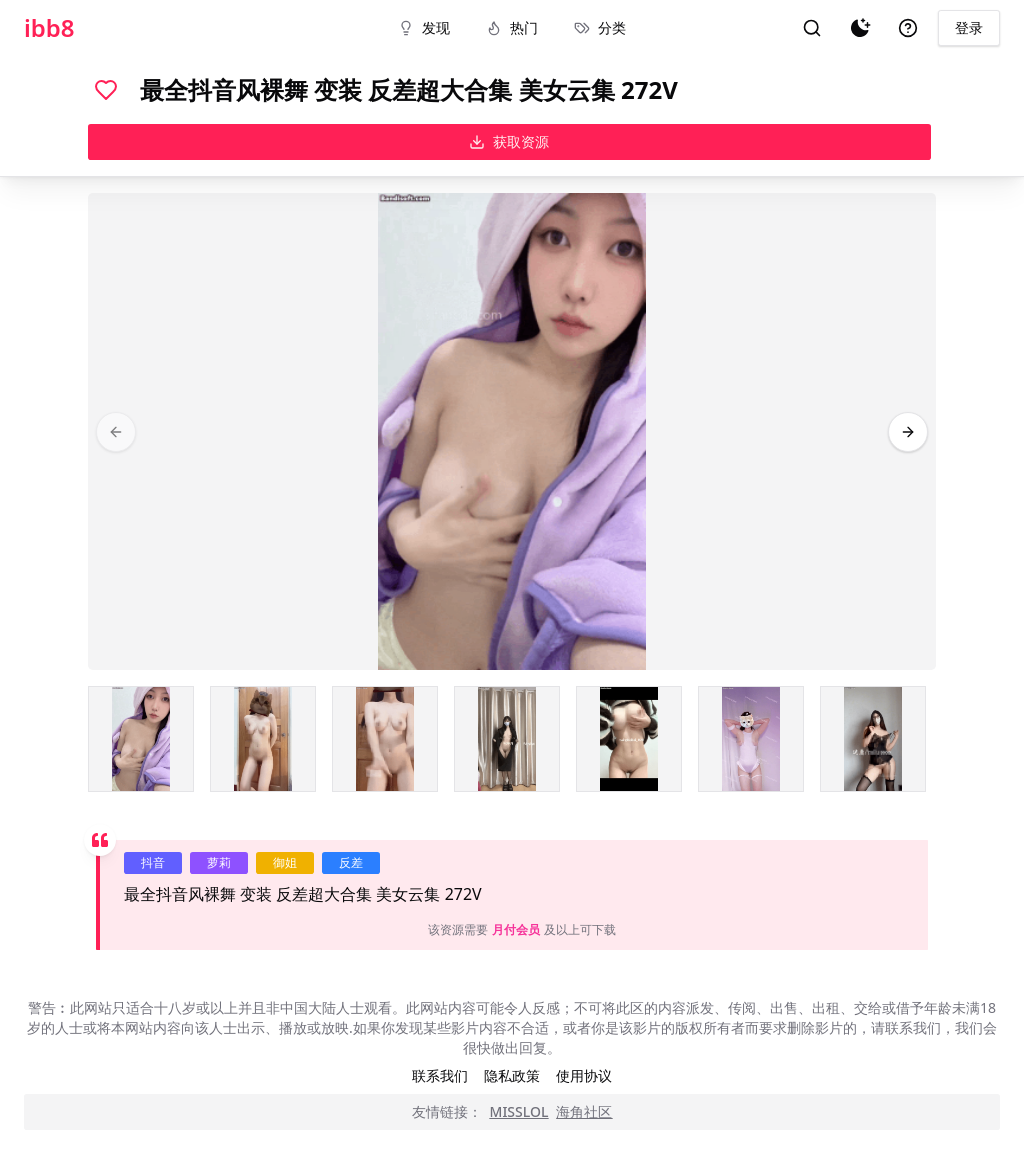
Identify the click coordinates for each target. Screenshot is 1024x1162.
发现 (424, 27)
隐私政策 (512, 1075)
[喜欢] (106, 90)
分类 (600, 27)
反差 (351, 862)
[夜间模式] (860, 28)
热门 (512, 27)
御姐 (285, 862)
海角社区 (584, 1111)
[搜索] (812, 28)
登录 (969, 27)
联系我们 (440, 1075)
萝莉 (219, 862)
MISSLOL (519, 1111)
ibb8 (49, 28)
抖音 (153, 862)
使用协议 (584, 1075)
